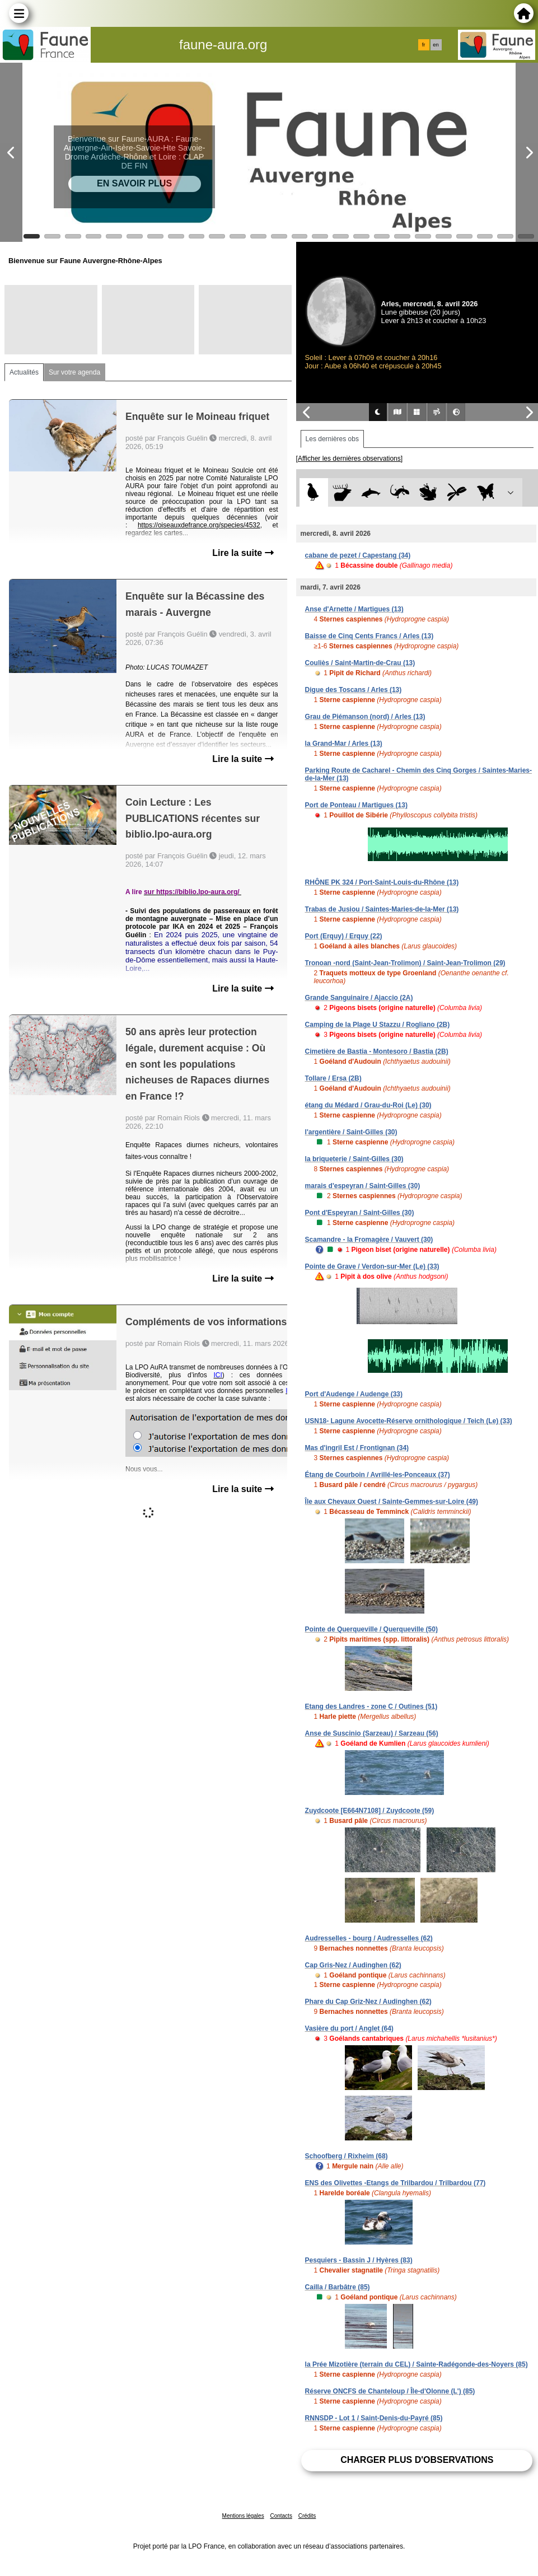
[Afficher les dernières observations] (349, 458)
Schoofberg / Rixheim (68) (346, 2156)
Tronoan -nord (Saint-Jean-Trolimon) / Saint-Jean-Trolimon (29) (405, 963)
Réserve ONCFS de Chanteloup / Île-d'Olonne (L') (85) (390, 2391)
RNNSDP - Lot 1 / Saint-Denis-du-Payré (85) (374, 2418)
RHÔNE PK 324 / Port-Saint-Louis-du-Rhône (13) (382, 882)
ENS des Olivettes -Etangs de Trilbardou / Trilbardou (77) (395, 2183)
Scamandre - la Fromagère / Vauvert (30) (369, 1239)
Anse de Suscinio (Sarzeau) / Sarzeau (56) (371, 1733)
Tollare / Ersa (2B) (333, 1078)
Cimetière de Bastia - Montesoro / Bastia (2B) (376, 1051)
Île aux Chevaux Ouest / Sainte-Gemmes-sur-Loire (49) (391, 1502)
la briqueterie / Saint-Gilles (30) (354, 1159)
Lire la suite (242, 553)
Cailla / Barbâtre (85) (337, 2287)
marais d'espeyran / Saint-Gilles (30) (362, 1186)
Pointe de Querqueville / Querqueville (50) (371, 1629)
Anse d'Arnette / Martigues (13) (354, 609)
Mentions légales (243, 2516)
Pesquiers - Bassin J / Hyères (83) (359, 2260)
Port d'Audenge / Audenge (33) (354, 1394)
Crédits (307, 2516)
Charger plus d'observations (416, 2460)
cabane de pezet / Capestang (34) (358, 555)
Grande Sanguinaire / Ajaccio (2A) (359, 998)
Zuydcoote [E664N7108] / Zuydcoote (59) (369, 1811)
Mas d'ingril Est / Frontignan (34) (357, 1448)
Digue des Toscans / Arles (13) (353, 690)
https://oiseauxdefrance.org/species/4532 (199, 525)
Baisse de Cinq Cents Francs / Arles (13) (369, 636)
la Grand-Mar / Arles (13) (343, 743)
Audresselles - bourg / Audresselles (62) (369, 1938)
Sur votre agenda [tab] (74, 372)
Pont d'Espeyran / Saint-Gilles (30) (359, 1213)
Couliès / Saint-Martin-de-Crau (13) (360, 663)
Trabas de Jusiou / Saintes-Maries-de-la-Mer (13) (382, 909)
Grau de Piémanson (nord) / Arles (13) (365, 717)
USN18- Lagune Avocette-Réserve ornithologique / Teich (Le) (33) (408, 1421)
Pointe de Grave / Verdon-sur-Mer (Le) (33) (372, 1266)
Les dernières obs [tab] (332, 439)
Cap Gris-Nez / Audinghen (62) (353, 1965)
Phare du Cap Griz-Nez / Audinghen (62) (368, 2001)
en (435, 45)
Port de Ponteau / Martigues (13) (356, 805)
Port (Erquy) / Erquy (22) (343, 936)
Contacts (281, 2516)
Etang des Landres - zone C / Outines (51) (371, 1706)
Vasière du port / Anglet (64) (349, 2028)
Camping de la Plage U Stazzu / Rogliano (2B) (377, 1024)
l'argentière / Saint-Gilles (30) (351, 1132)
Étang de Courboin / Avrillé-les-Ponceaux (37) (377, 1475)
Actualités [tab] (24, 372)
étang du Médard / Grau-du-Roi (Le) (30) (368, 1105)
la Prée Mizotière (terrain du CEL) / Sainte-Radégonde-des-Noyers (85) (416, 2364)
